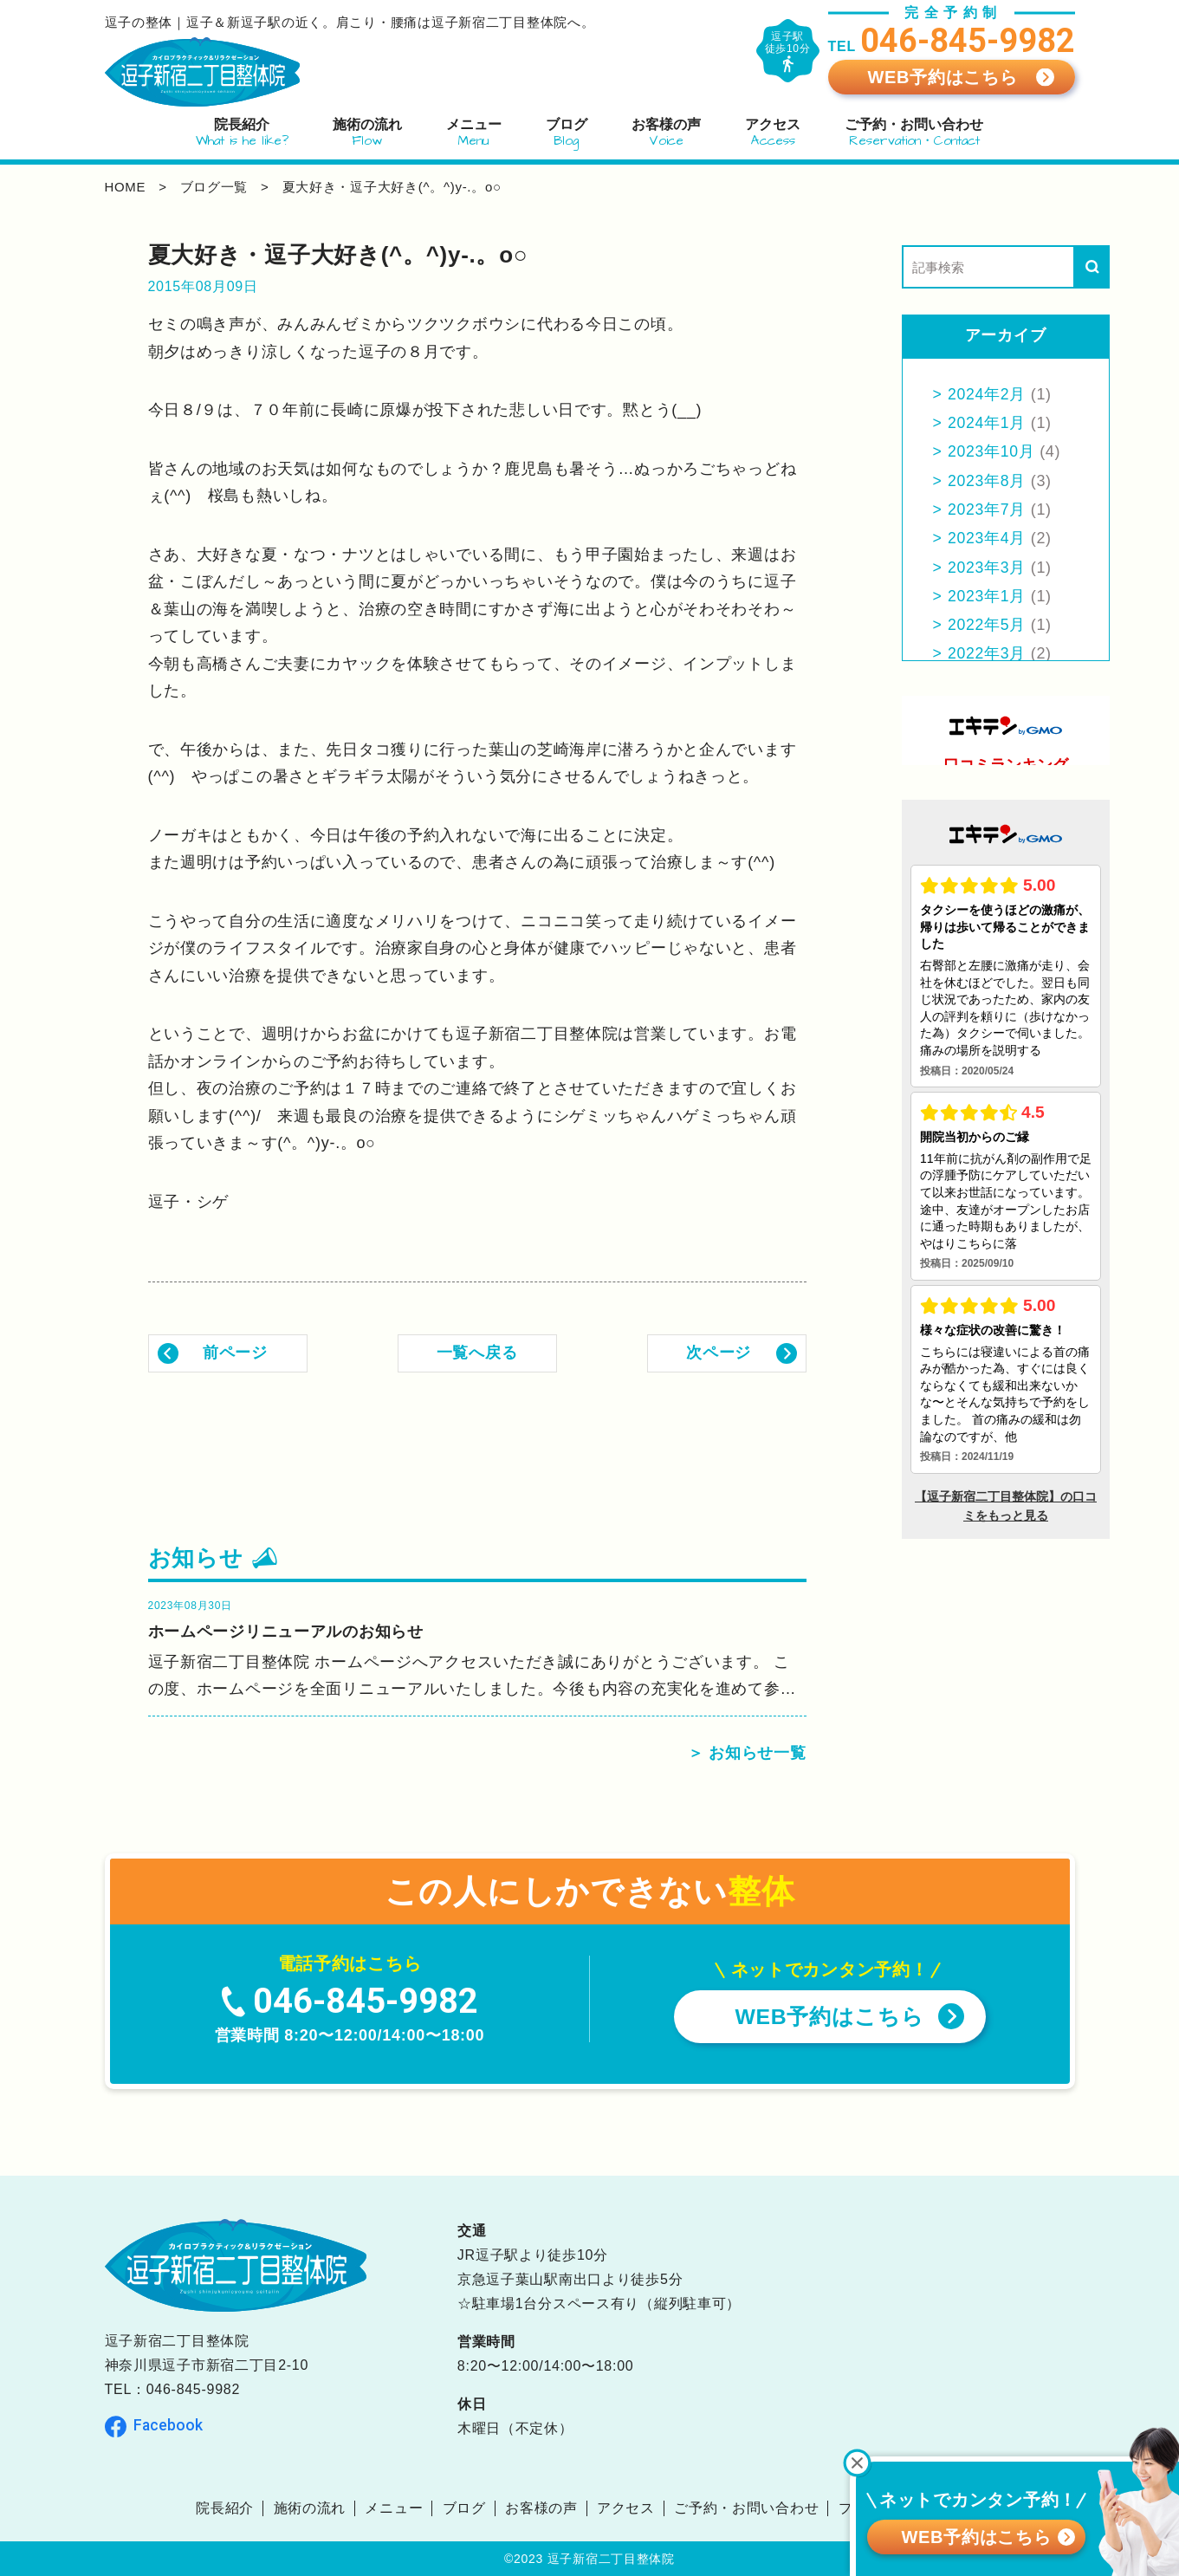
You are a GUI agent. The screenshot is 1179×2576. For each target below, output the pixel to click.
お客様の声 (541, 2508)
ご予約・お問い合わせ (746, 2508)
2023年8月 (988, 481)
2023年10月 (993, 451)
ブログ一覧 (214, 186)
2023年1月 (988, 596)
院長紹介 (225, 2508)
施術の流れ (309, 2508)
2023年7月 (988, 509)
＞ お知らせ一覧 (747, 1753)
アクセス (626, 2508)
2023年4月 (988, 538)
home (125, 186)
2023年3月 (988, 567)
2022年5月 (988, 624)
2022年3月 (988, 653)
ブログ (463, 2508)
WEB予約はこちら (942, 77)
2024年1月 (988, 422)
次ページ (718, 1352)
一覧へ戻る (477, 1352)
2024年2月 (988, 394)
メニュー (394, 2508)
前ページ (235, 1352)
